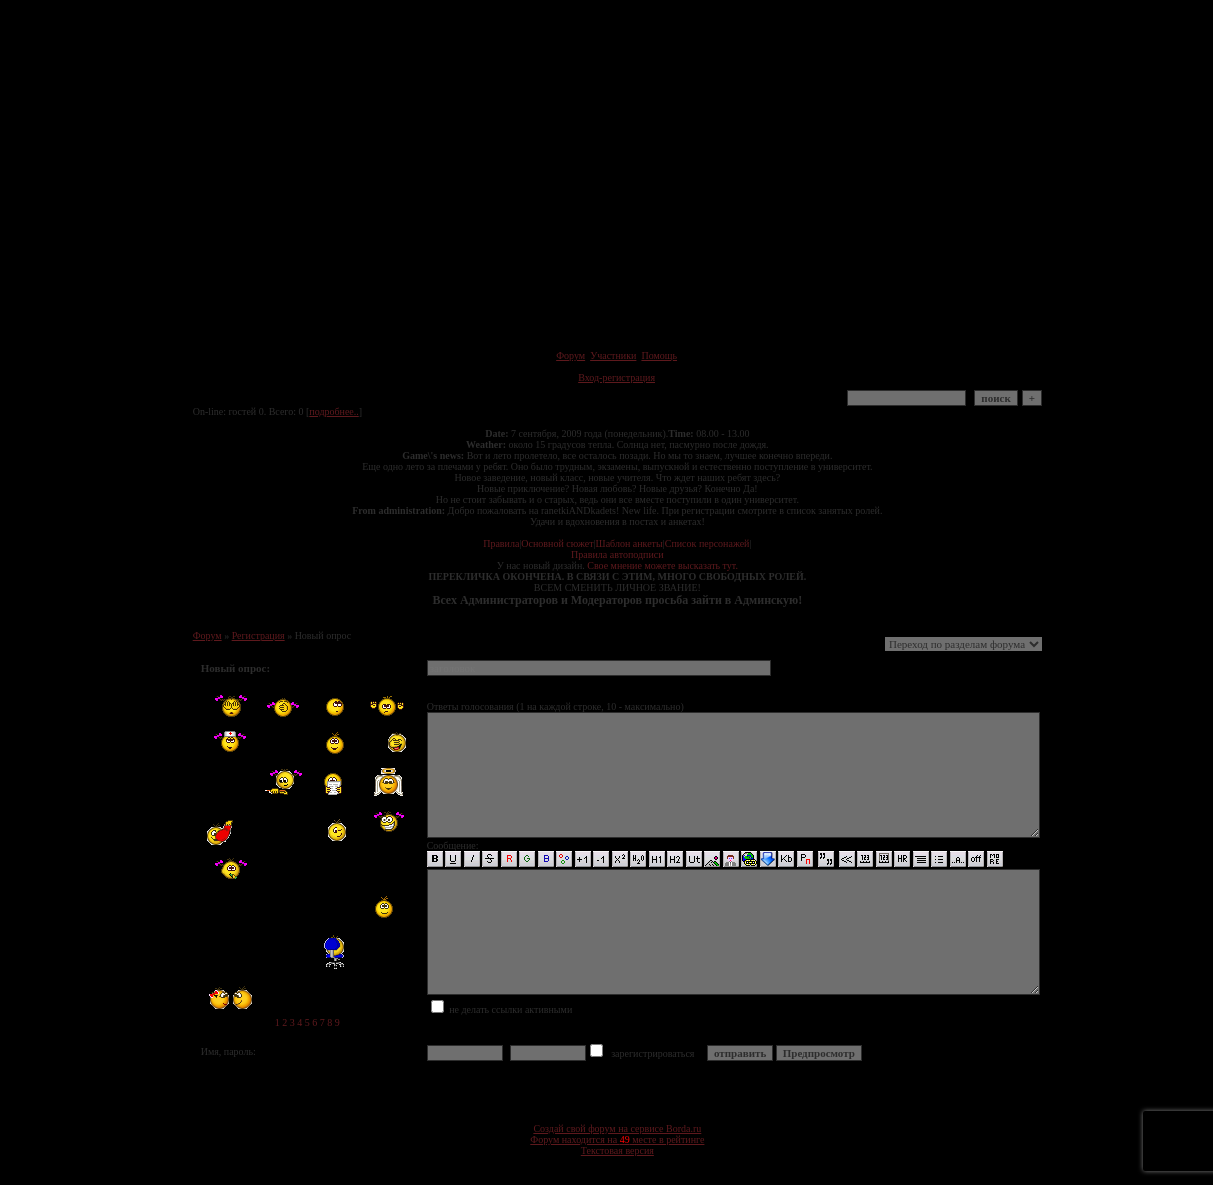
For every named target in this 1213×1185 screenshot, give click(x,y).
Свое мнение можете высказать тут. (662, 565)
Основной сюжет (557, 543)
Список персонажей (707, 543)
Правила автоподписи (617, 554)
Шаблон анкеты (629, 543)
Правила (501, 543)
